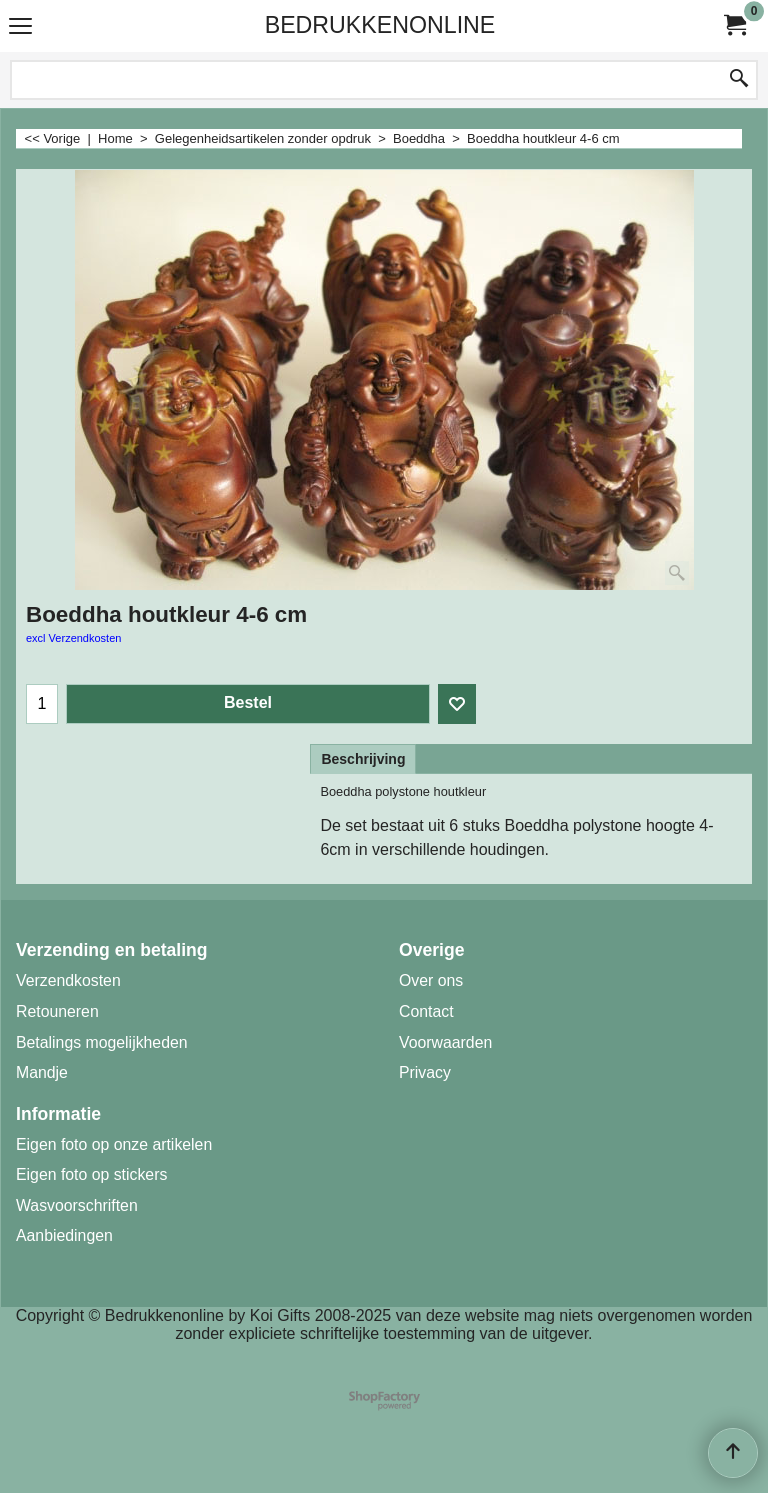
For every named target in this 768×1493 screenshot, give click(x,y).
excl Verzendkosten (73, 638)
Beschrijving (363, 759)
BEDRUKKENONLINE (380, 25)
